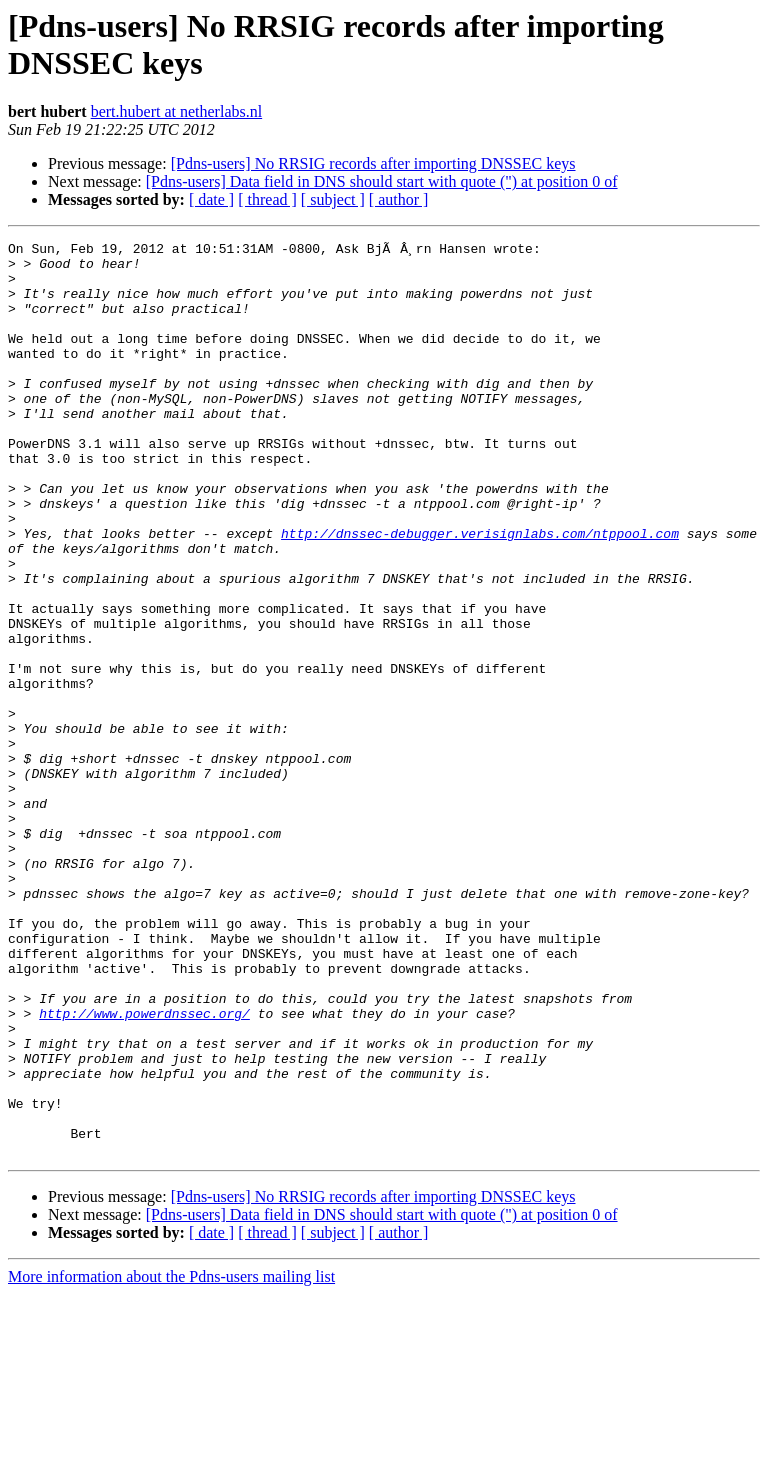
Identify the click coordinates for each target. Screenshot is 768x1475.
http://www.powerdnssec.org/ (144, 1167)
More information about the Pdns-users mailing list (171, 1457)
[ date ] (211, 199)
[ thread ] (267, 199)
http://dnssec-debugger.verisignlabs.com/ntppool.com (480, 591)
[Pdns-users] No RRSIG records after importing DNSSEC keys (373, 163)
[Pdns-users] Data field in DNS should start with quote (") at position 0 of (382, 181)
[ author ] (399, 199)
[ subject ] (333, 199)
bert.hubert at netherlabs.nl (177, 111)
